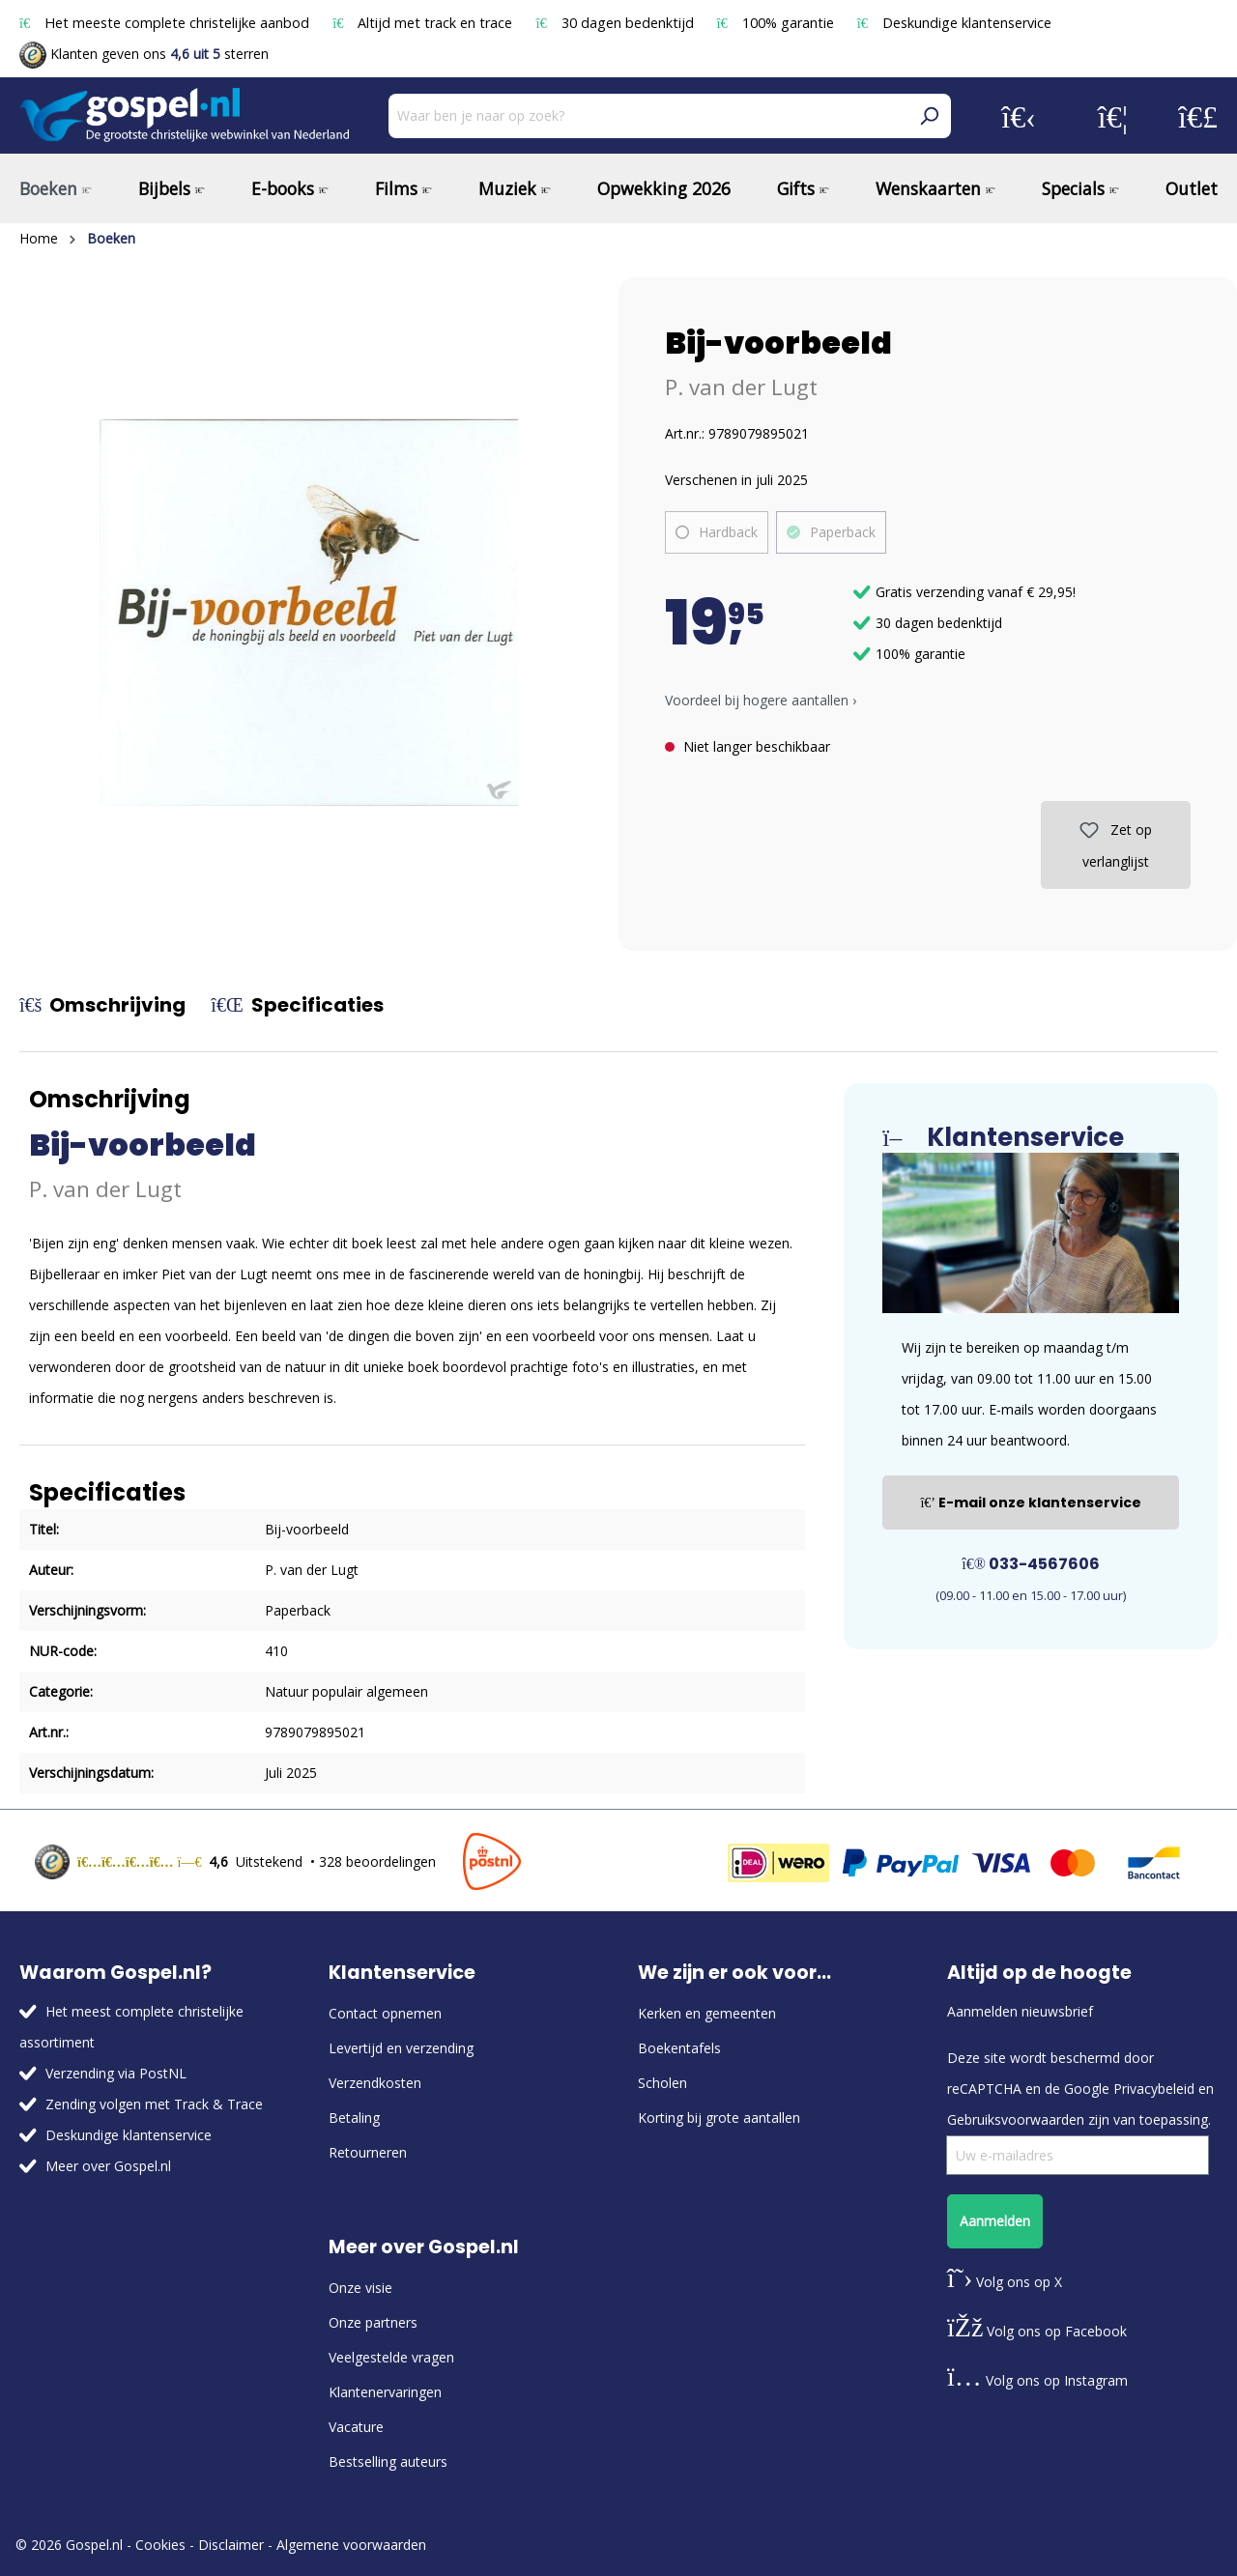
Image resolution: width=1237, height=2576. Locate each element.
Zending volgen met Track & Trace (154, 2104)
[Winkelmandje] (1198, 116)
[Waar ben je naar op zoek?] (647, 116)
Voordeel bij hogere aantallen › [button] (760, 700)
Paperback (843, 532)
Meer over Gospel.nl (108, 2166)
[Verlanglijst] (1112, 116)
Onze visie (360, 2287)
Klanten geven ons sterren (144, 53)
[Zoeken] (928, 116)
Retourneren (368, 2152)
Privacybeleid (1153, 2088)
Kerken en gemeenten (707, 2013)
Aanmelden (995, 2221)
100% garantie (777, 23)
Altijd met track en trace (424, 23)
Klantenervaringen (385, 2392)
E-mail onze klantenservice (1030, 1502)
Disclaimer (231, 2544)
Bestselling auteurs (388, 2461)
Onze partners (373, 2322)
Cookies (160, 2544)
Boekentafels (679, 2048)
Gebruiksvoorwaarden (1015, 2119)
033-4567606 (1031, 1564)
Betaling (354, 2117)
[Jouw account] (1019, 116)
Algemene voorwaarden (351, 2544)
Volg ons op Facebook (1037, 2331)
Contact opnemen (385, 2013)
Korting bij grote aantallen (719, 2117)
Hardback (728, 532)
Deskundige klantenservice (954, 23)
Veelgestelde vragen (391, 2357)
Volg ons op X (1004, 2282)
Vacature (356, 2427)
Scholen (662, 2083)
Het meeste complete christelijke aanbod (166, 23)
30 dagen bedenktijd (616, 23)
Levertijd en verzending (401, 2048)
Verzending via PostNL (116, 2073)
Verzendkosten (375, 2083)
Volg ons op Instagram (1037, 2380)
